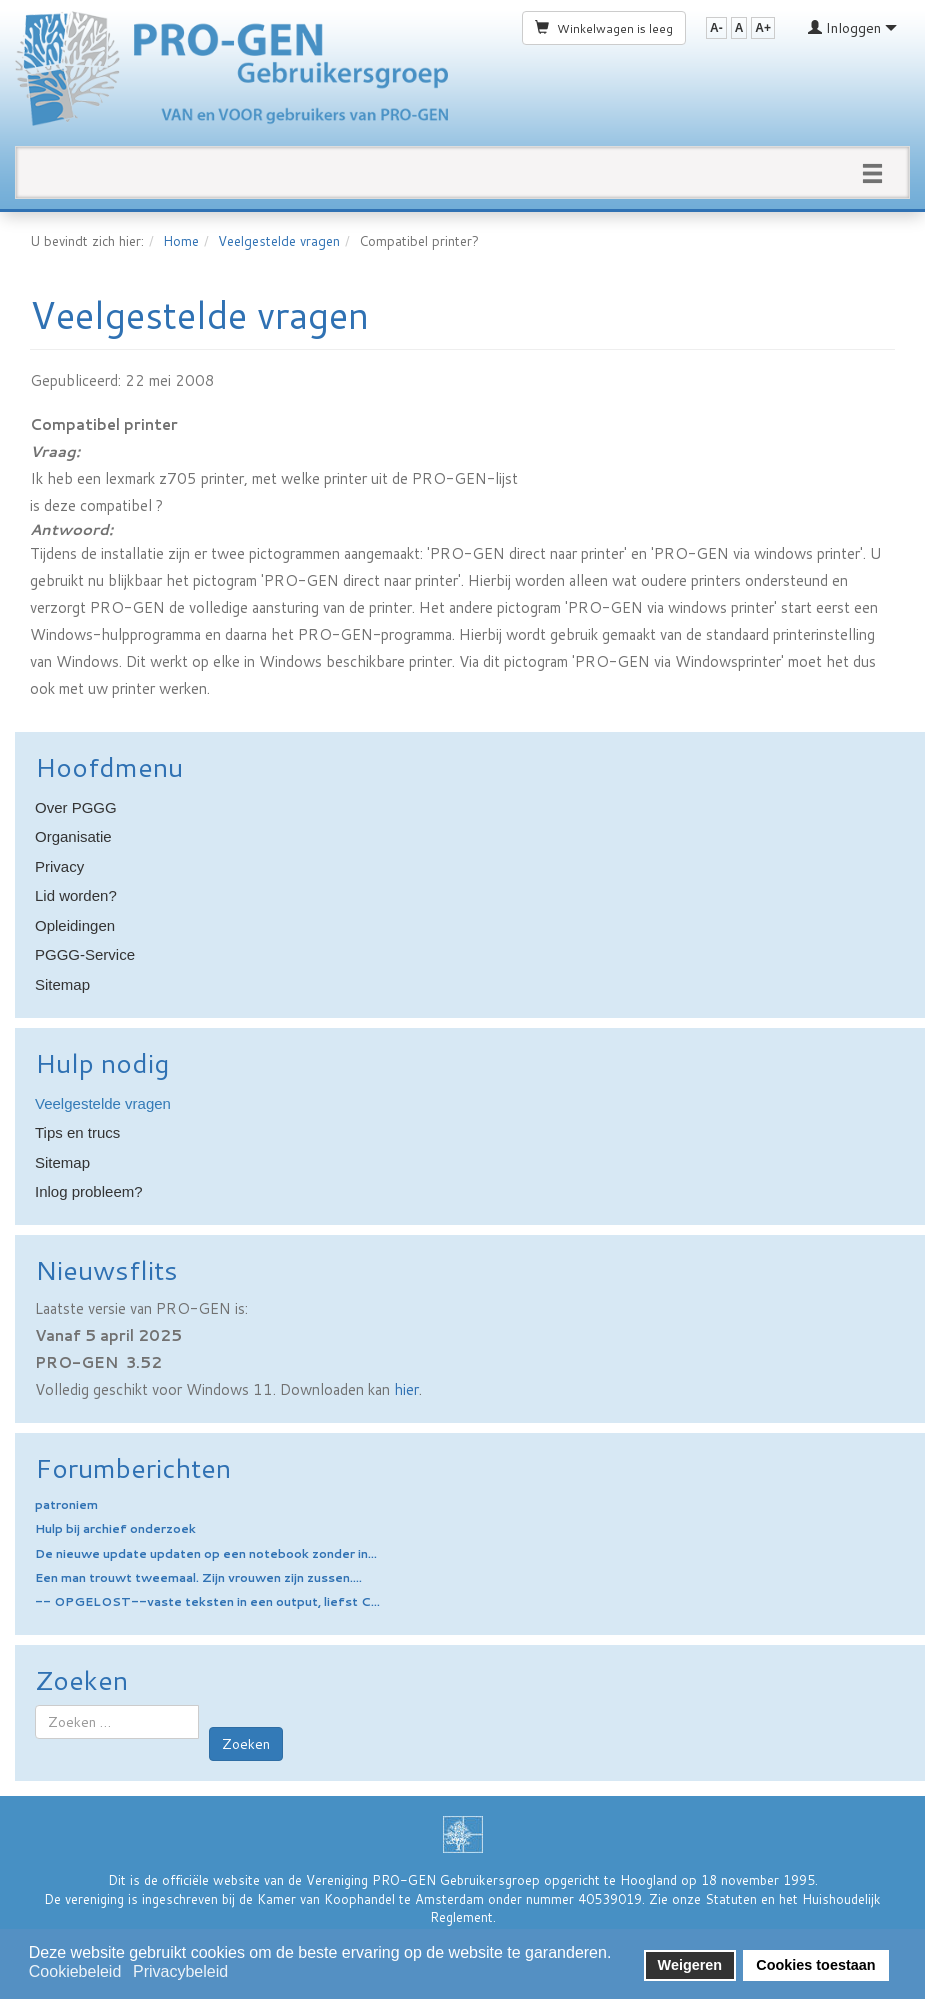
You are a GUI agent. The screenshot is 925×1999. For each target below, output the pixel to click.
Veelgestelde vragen (279, 241)
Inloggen (852, 28)
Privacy (59, 866)
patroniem (66, 1504)
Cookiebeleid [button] (75, 1971)
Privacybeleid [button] (180, 1971)
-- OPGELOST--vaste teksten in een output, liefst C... (207, 1601)
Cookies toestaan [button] (815, 1965)
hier (406, 1389)
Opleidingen (75, 925)
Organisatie (73, 836)
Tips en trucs (77, 1132)
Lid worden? (76, 895)
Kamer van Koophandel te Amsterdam (370, 1899)
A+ (763, 28)
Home (181, 241)
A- (716, 28)
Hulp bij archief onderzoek (115, 1528)
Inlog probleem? (89, 1191)
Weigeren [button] (690, 1965)
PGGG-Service (85, 954)
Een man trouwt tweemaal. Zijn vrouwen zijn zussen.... (198, 1577)
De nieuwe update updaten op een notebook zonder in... (206, 1553)
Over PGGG (76, 807)
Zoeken (246, 1744)
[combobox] (117, 1722)
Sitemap (62, 984)
